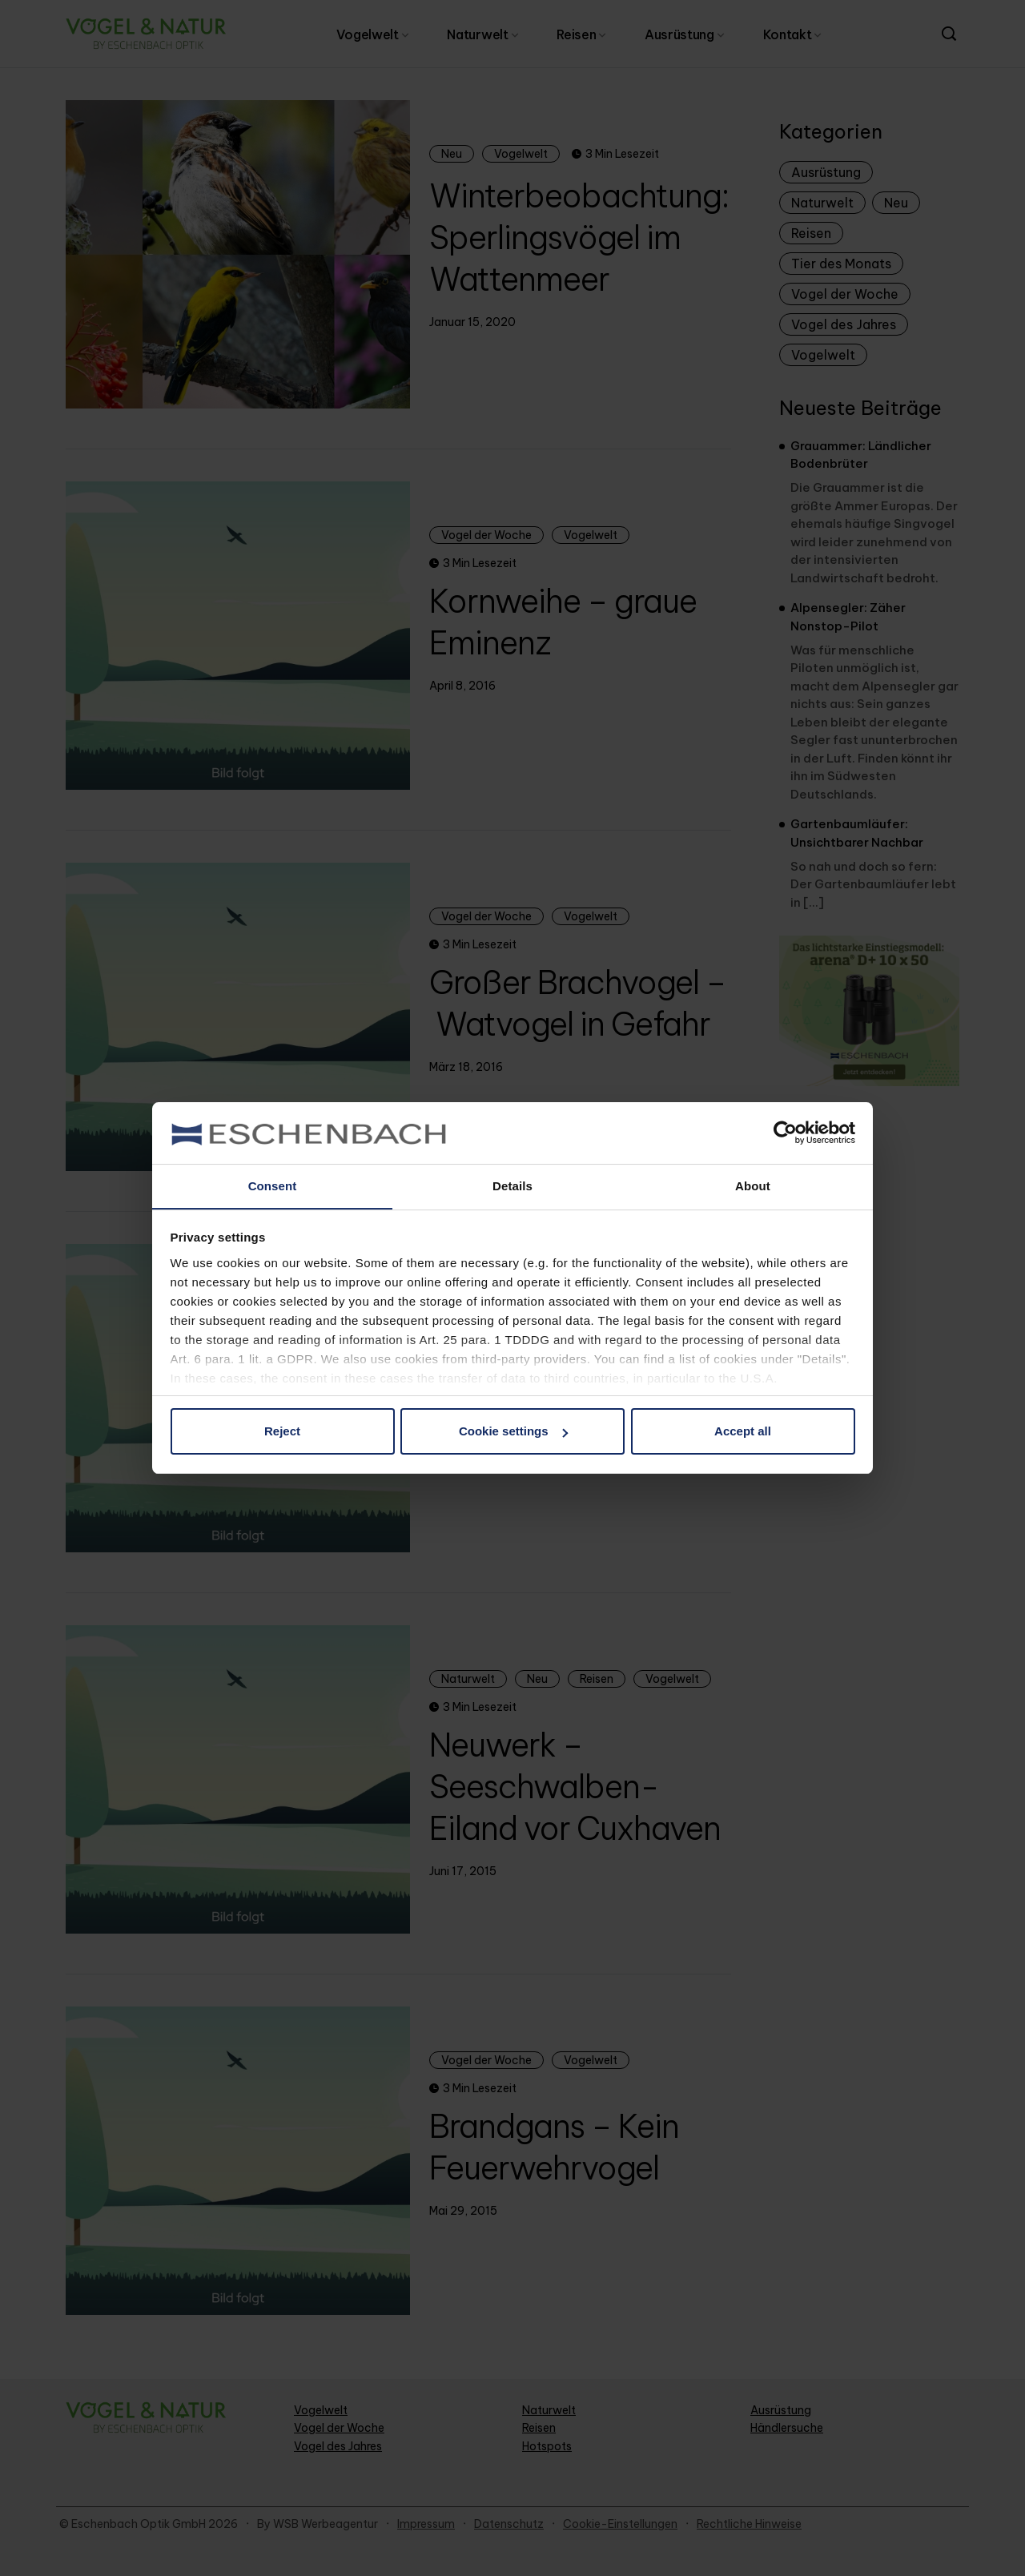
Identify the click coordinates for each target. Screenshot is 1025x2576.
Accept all (742, 1432)
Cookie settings (513, 1432)
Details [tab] (512, 1185)
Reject (282, 1432)
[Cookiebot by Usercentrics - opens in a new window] (785, 1133)
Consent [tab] (272, 1185)
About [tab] (752, 1185)
